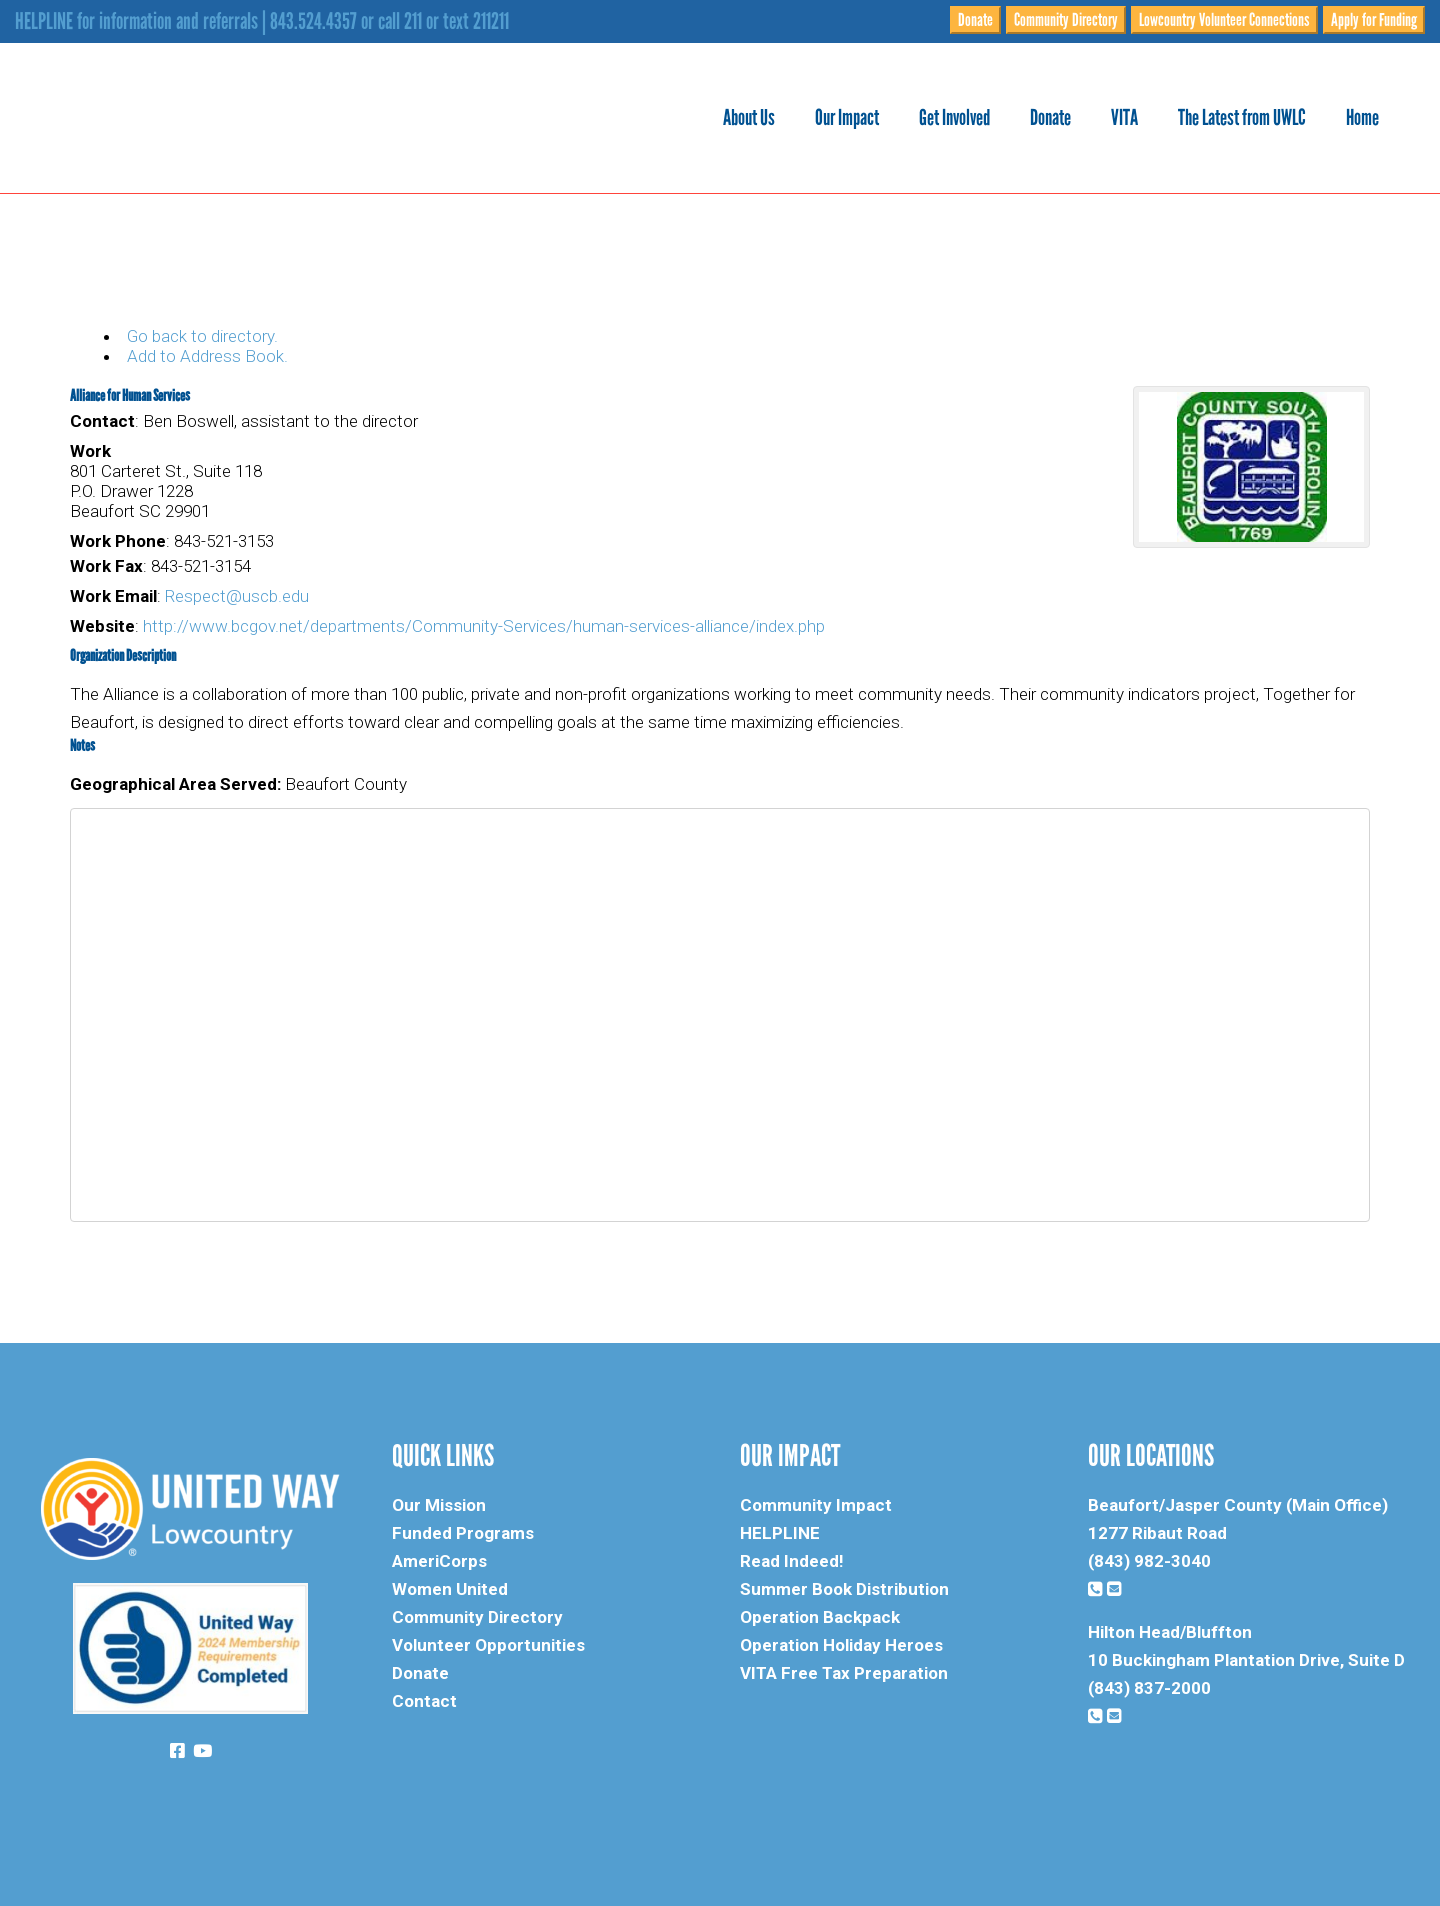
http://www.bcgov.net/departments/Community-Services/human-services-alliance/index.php (484, 626)
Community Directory (1066, 20)
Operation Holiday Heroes (841, 1645)
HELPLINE (780, 1533)
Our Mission (439, 1505)
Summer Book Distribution (844, 1589)
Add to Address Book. (207, 356)
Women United (450, 1589)
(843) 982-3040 (1149, 1561)
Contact (424, 1701)
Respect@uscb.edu (237, 596)
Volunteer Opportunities (488, 1645)
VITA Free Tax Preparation (844, 1673)
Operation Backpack (820, 1617)
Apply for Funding (1374, 20)
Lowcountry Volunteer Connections (1224, 20)
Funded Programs (463, 1533)
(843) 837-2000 (1149, 1688)
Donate (975, 20)
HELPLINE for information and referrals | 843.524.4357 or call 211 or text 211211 (262, 21)
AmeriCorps (439, 1561)
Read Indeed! (792, 1561)
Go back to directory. (202, 336)
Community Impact (816, 1505)
